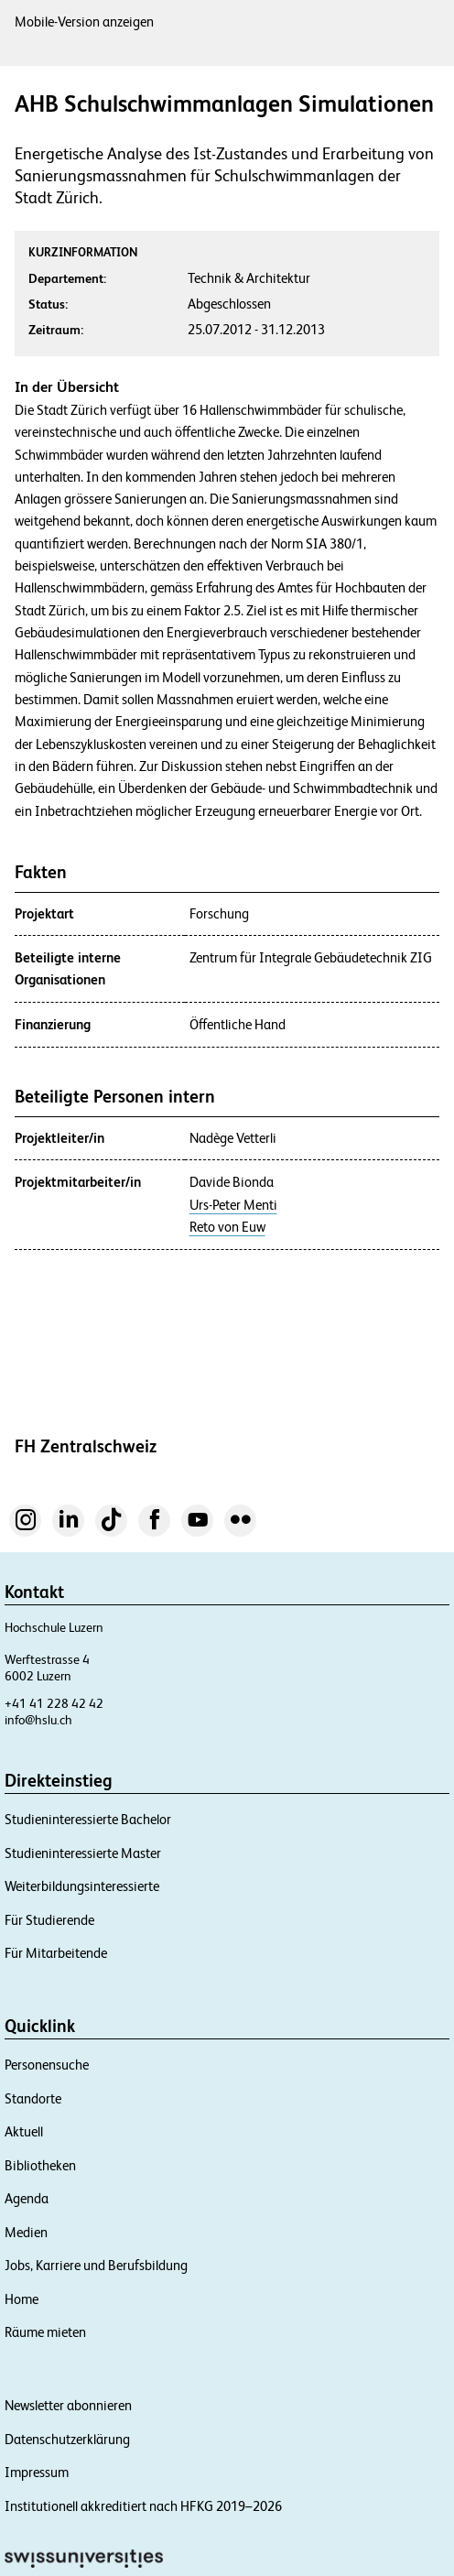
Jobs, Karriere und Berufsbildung (96, 2265)
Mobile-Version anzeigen (84, 21)
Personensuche (47, 2064)
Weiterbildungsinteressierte (82, 1886)
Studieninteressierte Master (83, 1853)
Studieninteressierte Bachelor (88, 1819)
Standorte (33, 2098)
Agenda (27, 2198)
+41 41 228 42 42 (54, 1703)
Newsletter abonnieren (68, 2405)
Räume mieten (45, 2332)
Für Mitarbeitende (56, 1953)
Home (21, 2299)
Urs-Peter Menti (233, 1205)
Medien (26, 2232)
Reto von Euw (227, 1227)
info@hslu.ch (38, 1719)
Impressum (37, 2472)
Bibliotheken (40, 2165)
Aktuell (24, 2131)
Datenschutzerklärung (67, 2439)
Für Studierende (49, 1920)
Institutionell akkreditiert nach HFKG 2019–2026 (143, 2506)
